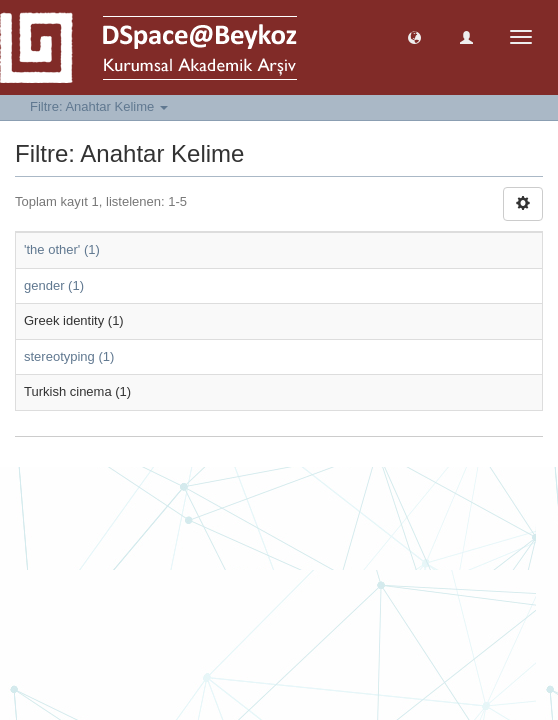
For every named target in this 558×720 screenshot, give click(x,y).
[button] (414, 36)
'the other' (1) (62, 249)
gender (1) (54, 285)
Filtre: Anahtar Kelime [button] (99, 106)
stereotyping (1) (69, 356)
